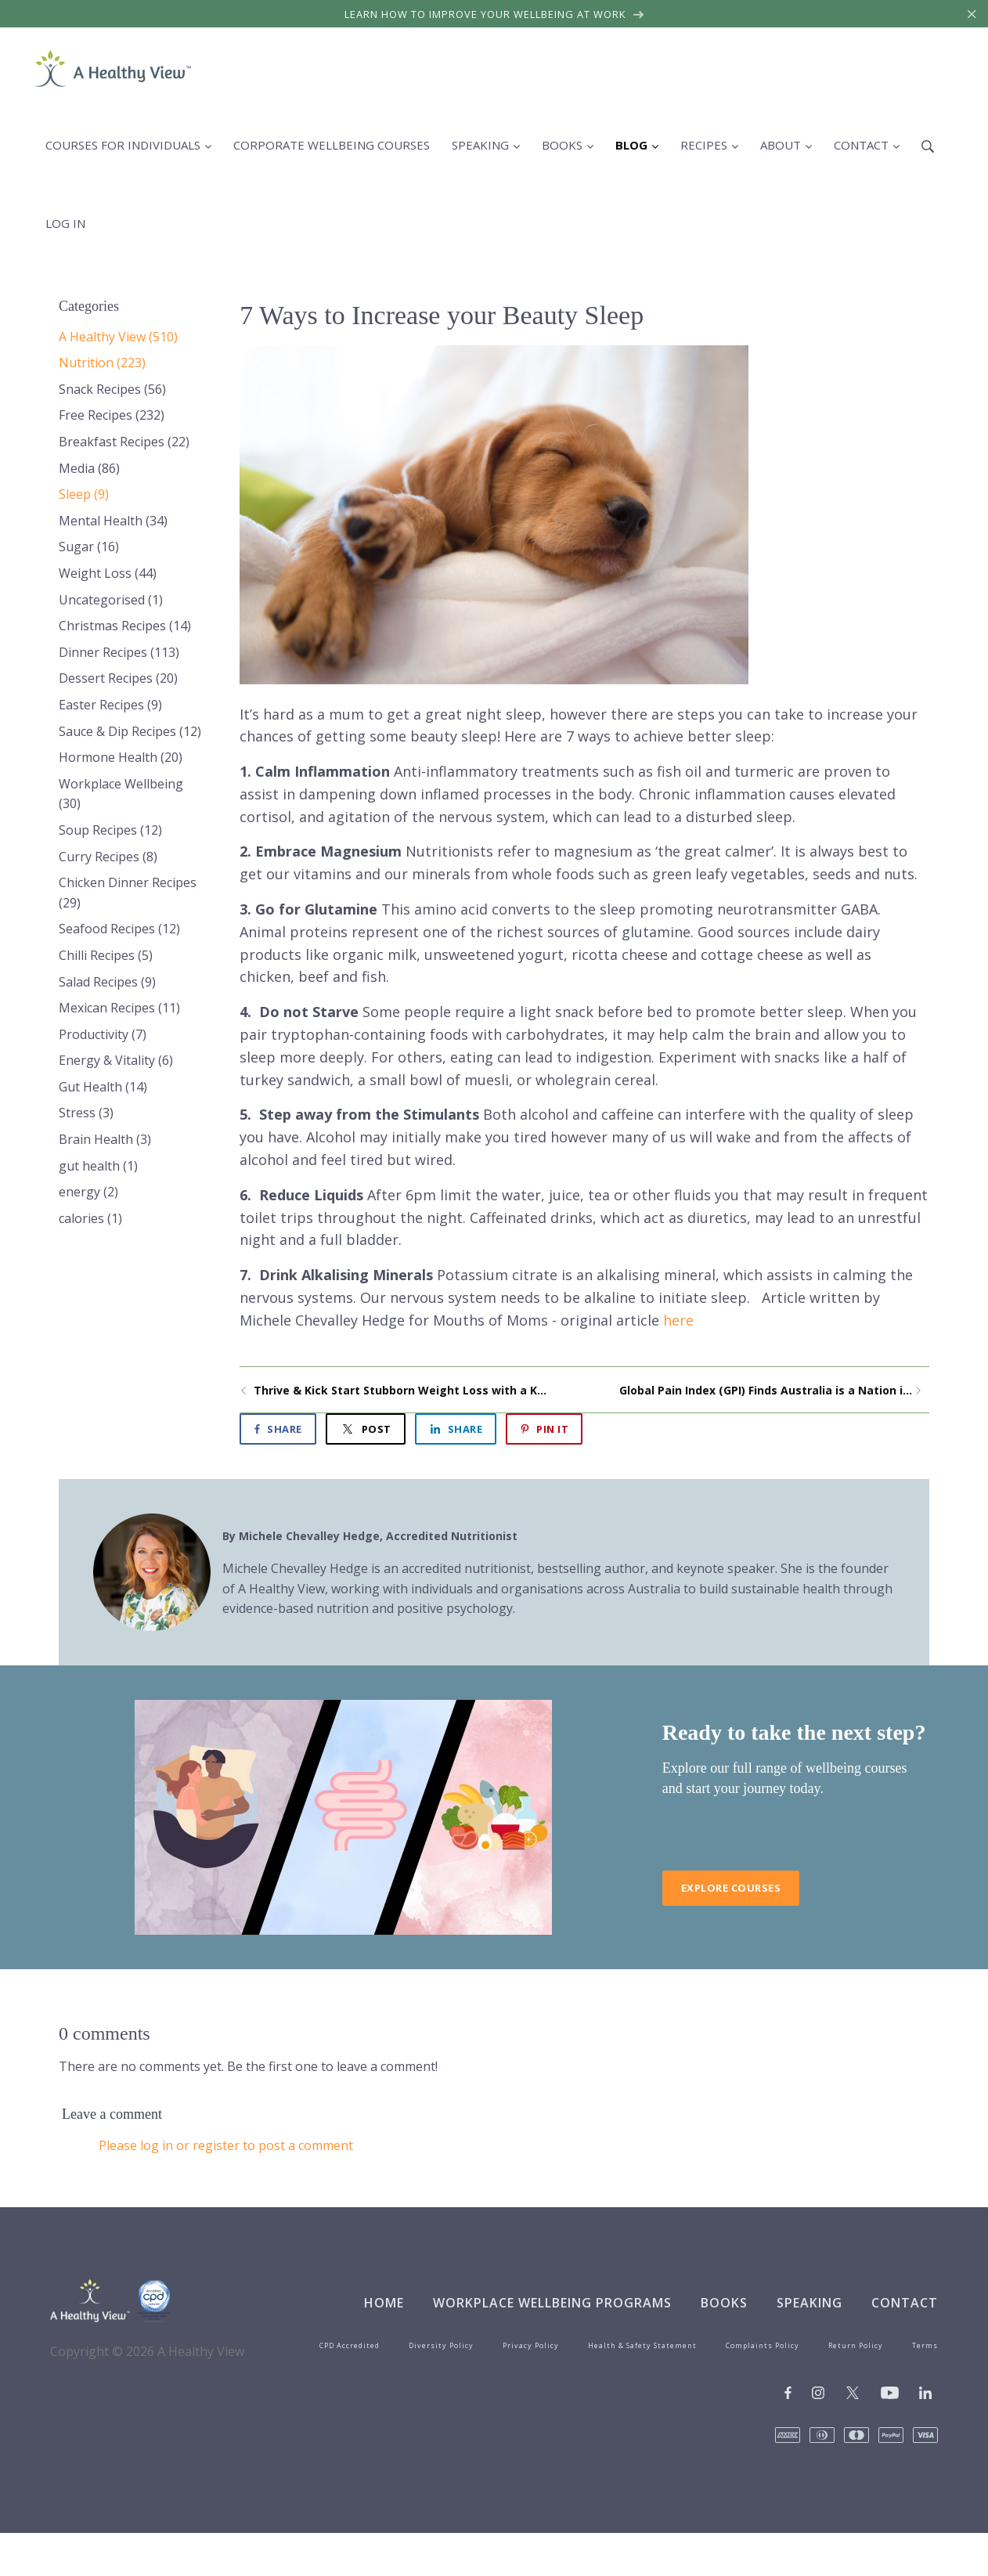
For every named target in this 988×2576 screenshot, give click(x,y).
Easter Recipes (110, 704)
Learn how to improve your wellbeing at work (494, 14)
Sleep (84, 494)
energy (88, 1191)
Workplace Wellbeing (121, 794)
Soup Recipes (110, 830)
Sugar (89, 546)
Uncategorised (111, 599)
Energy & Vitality (116, 1060)
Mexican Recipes (119, 1007)
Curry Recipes (108, 856)
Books (724, 2302)
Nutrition (102, 362)
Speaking (809, 2302)
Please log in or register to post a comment (226, 2145)
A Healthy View (118, 336)
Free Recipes (111, 415)
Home (384, 2302)
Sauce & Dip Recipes (130, 731)
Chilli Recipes (106, 955)
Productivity (102, 1034)
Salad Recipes (107, 981)
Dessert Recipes (118, 678)
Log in (65, 223)
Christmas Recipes (125, 625)
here (678, 1320)
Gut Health (103, 1086)
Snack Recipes (112, 389)
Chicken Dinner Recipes (128, 892)
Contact (904, 2302)
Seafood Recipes (119, 928)
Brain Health (105, 1139)
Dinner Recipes (119, 652)
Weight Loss (108, 573)
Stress (86, 1112)
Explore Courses (731, 1888)
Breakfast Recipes (124, 441)
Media (89, 468)
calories (90, 1218)
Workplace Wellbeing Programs (552, 2302)
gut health (98, 1165)
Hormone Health (120, 757)
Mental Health (113, 520)
